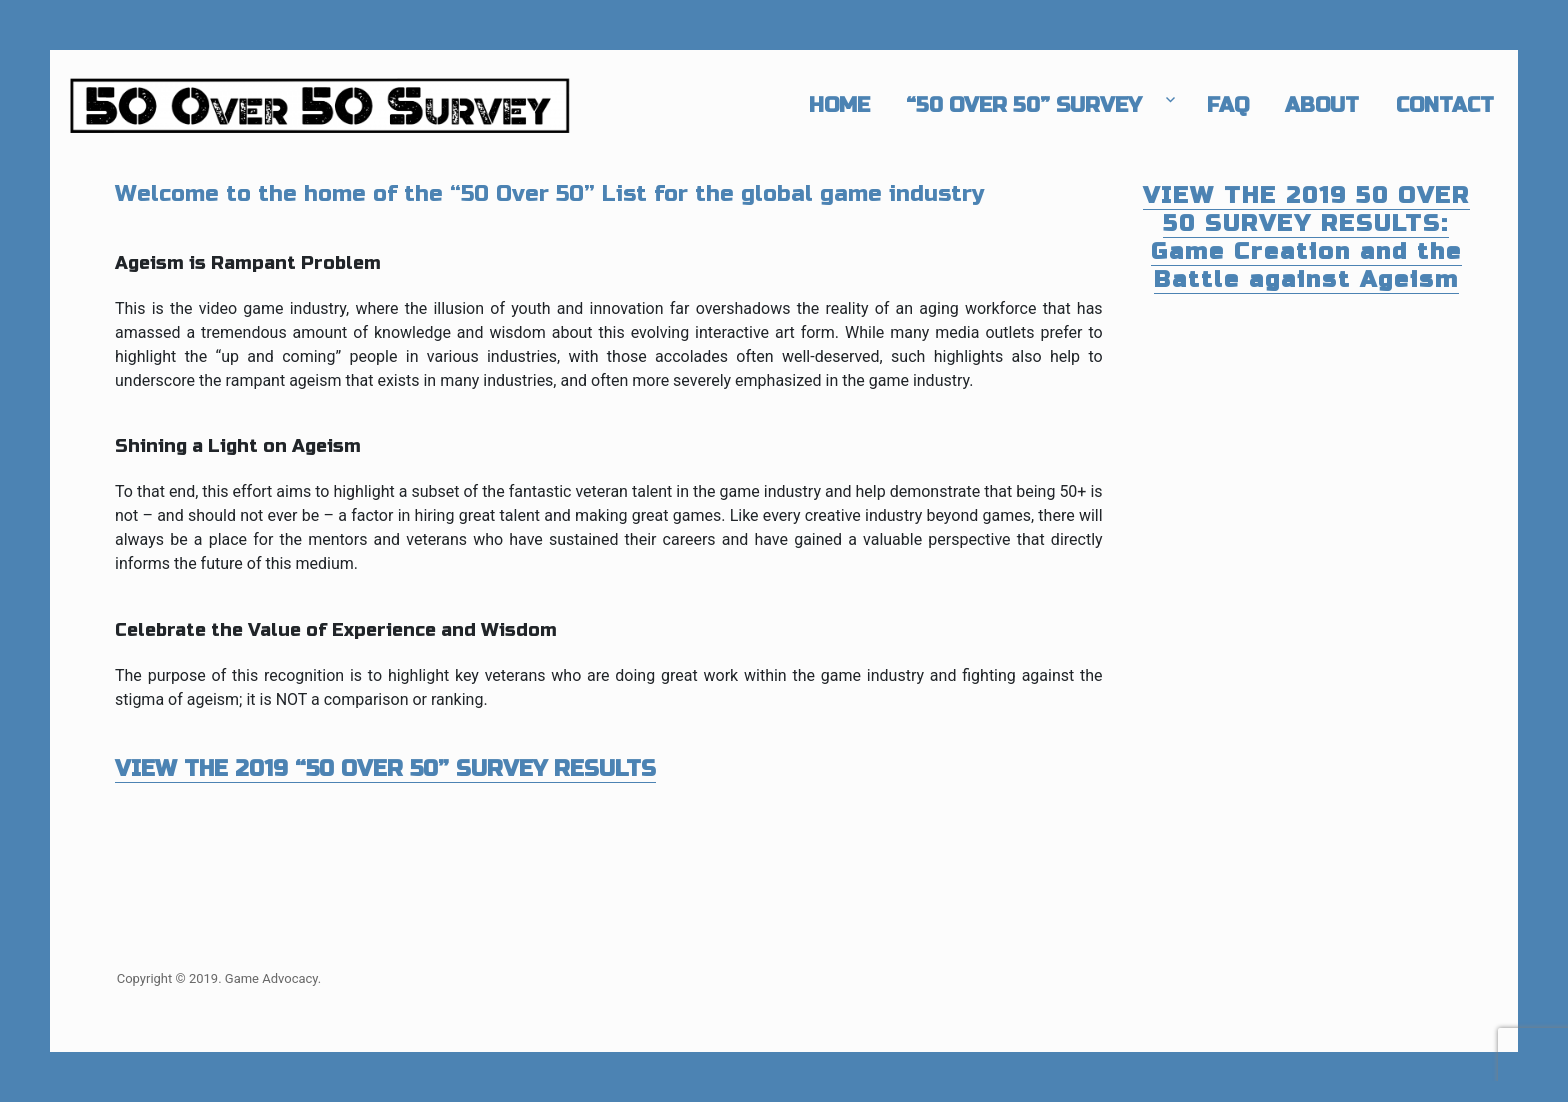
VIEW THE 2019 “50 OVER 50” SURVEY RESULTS (385, 769)
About (1322, 105)
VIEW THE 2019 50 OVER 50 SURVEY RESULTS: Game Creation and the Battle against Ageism (1306, 237)
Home (839, 105)
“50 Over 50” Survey (1024, 105)
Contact (1445, 105)
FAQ (1228, 105)
